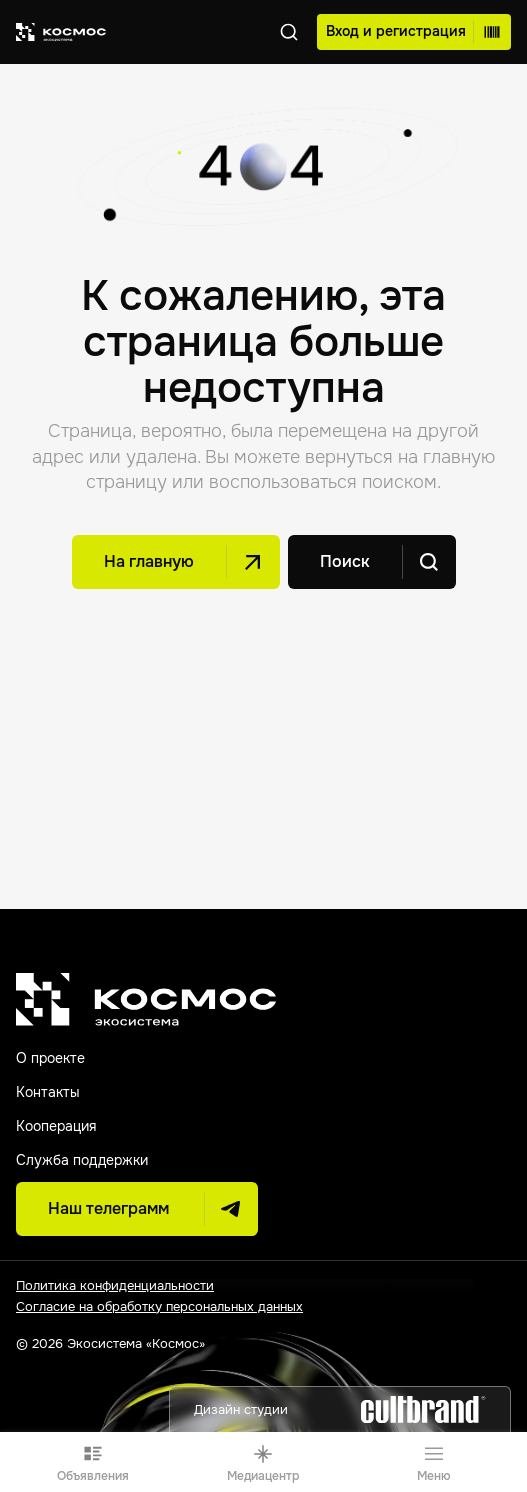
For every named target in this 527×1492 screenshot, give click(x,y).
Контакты (48, 1092)
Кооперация (56, 1126)
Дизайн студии (340, 1409)
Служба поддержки (82, 1160)
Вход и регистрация (412, 32)
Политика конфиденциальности (115, 1285)
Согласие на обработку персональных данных (159, 1306)
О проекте (50, 1058)
